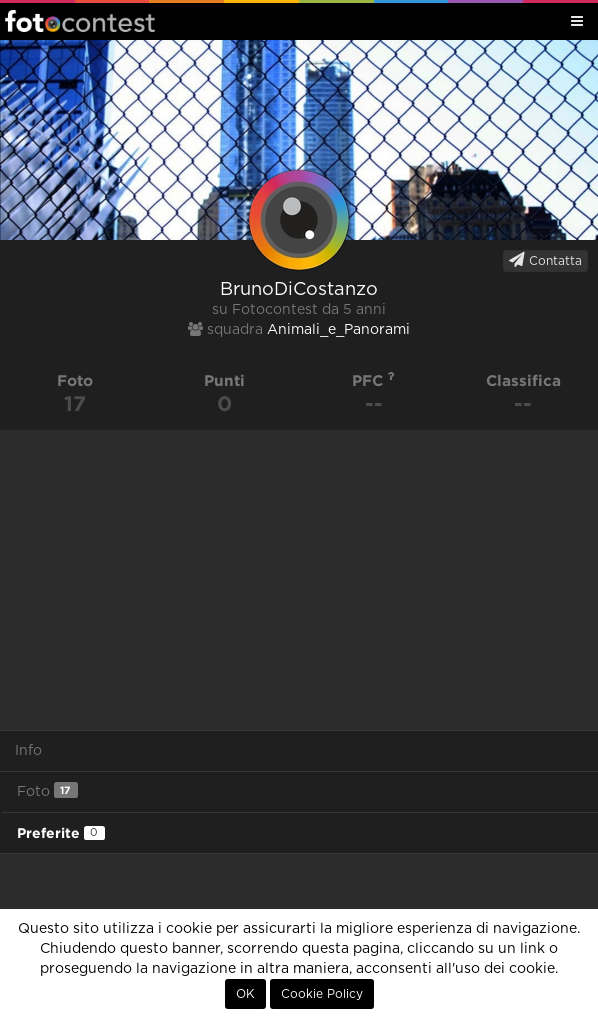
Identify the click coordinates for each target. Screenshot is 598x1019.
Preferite (61, 833)
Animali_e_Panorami (338, 330)
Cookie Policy (322, 994)
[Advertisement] (299, 580)
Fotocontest (80, 21)
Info (28, 751)
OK (245, 994)
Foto (47, 790)
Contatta (545, 260)
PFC (373, 380)
